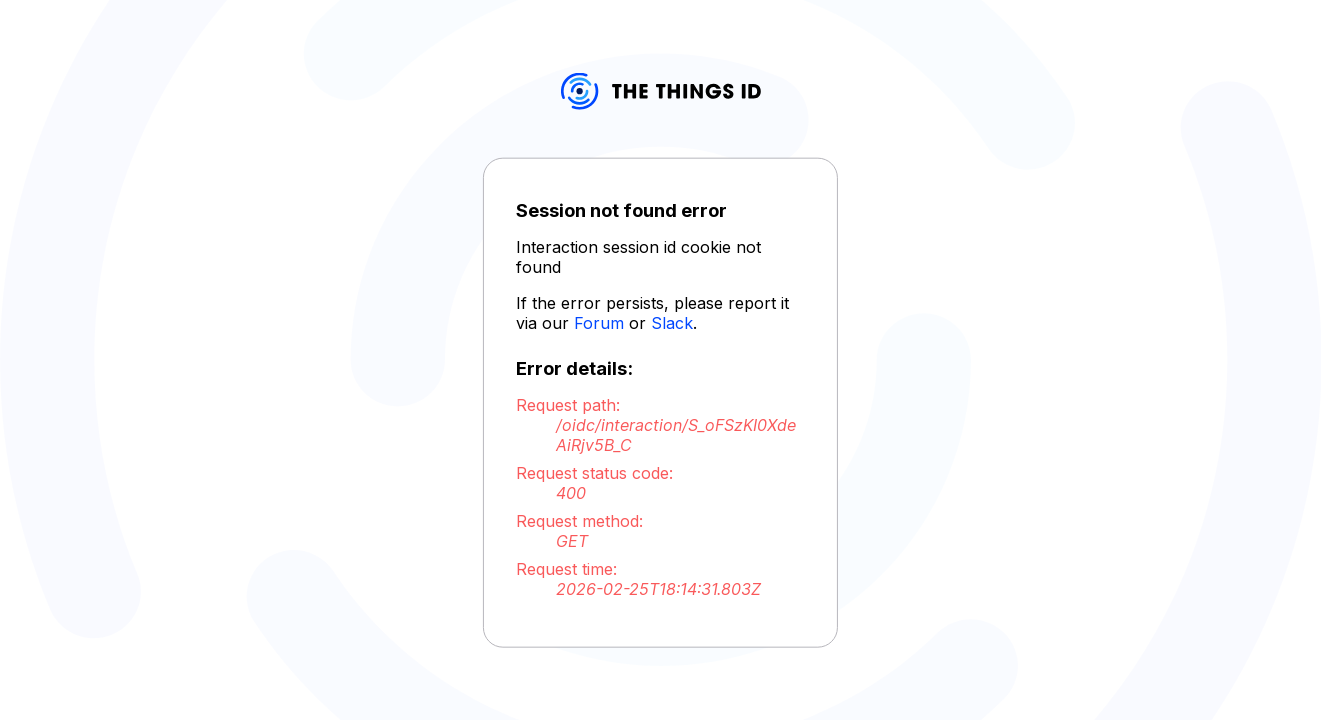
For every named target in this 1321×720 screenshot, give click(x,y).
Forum (599, 323)
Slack (672, 323)
